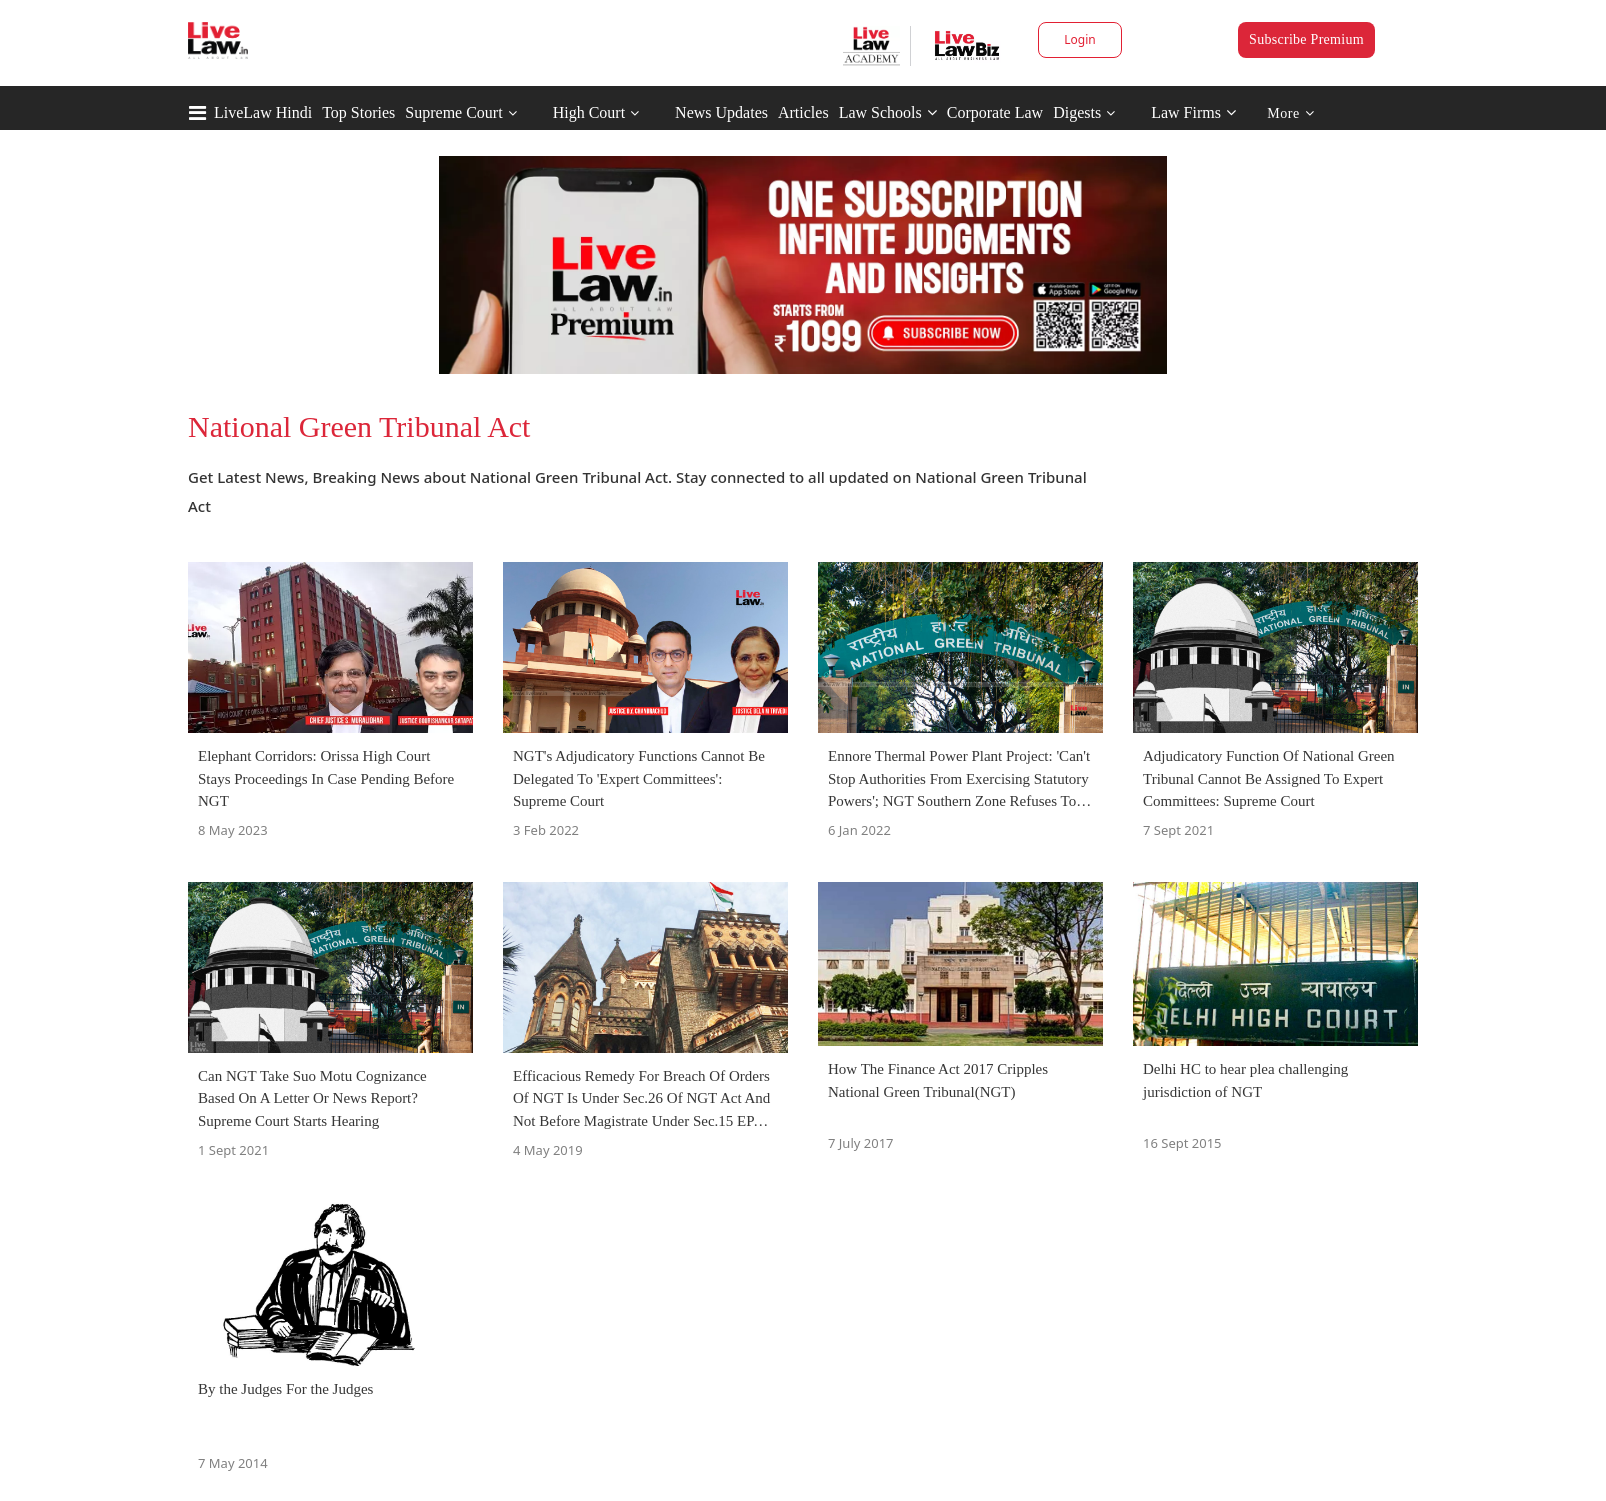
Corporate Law (995, 112)
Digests (1077, 112)
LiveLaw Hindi (263, 112)
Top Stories (358, 112)
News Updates (721, 112)
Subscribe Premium (1306, 39)
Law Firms (1193, 112)
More (1290, 113)
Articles (803, 112)
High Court (589, 112)
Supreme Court (453, 112)
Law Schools (888, 112)
